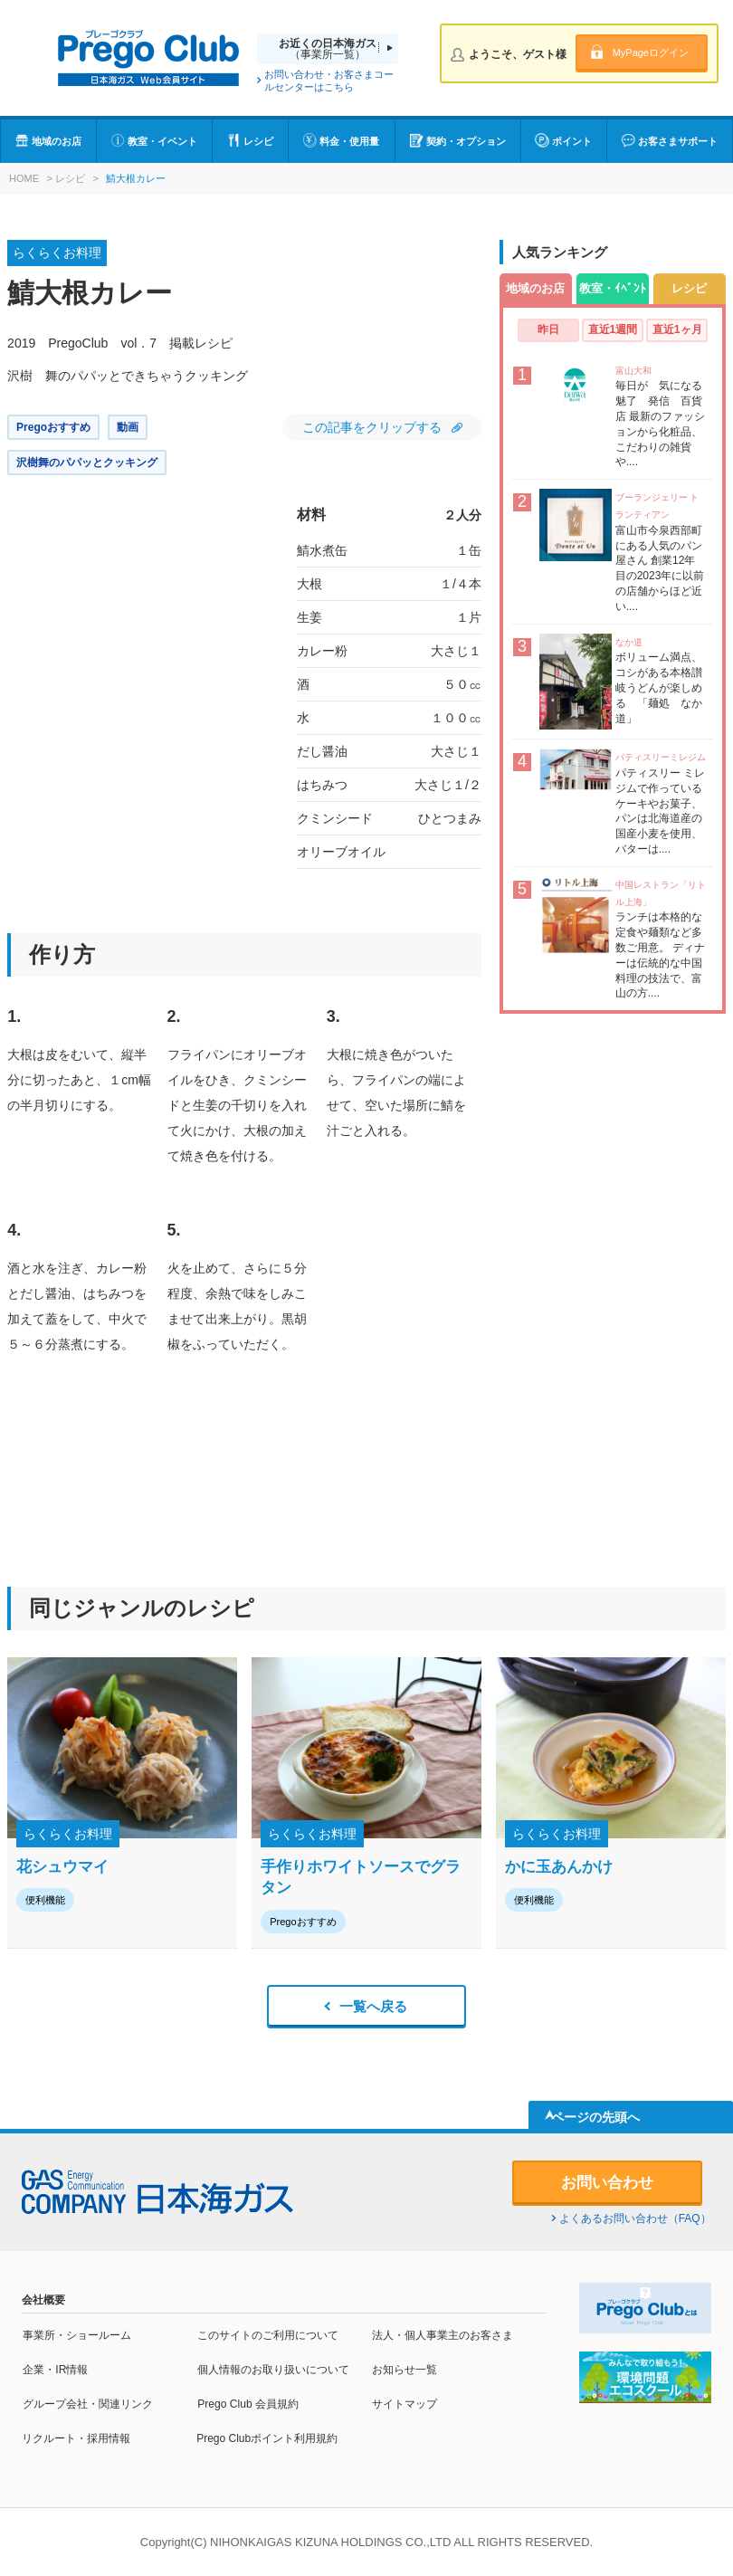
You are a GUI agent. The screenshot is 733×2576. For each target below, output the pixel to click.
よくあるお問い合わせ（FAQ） (635, 2218)
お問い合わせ (607, 2182)
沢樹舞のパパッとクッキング (86, 462)
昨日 (548, 329)
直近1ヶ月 (677, 329)
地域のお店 (56, 141)
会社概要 (43, 2300)
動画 (127, 427)
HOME (24, 178)
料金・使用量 (349, 141)
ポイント (572, 141)
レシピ (258, 141)
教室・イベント (162, 141)
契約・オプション (466, 141)
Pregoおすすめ (53, 427)
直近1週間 (613, 329)
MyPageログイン (651, 52)
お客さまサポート (678, 141)
